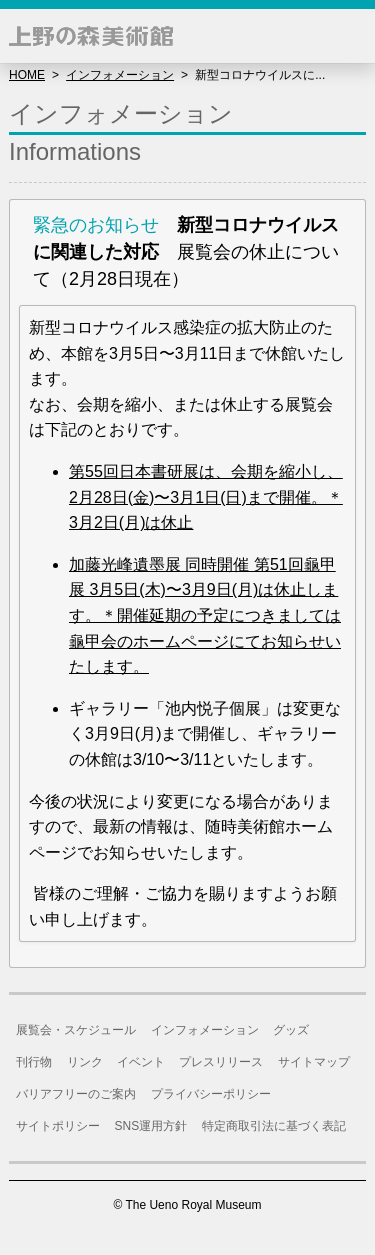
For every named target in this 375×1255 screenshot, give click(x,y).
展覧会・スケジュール (76, 1030)
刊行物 (34, 1062)
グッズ (291, 1030)
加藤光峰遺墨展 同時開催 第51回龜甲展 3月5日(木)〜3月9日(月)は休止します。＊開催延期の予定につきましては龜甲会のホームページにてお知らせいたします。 (205, 615)
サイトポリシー (58, 1126)
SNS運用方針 (151, 1126)
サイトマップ (314, 1062)
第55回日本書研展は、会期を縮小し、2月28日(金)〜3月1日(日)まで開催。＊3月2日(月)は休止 (206, 497)
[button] (348, 36)
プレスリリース (221, 1062)
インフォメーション (120, 75)
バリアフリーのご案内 (76, 1094)
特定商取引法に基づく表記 (274, 1126)
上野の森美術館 (91, 36)
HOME (27, 75)
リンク (85, 1062)
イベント (141, 1062)
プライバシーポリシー (211, 1094)
